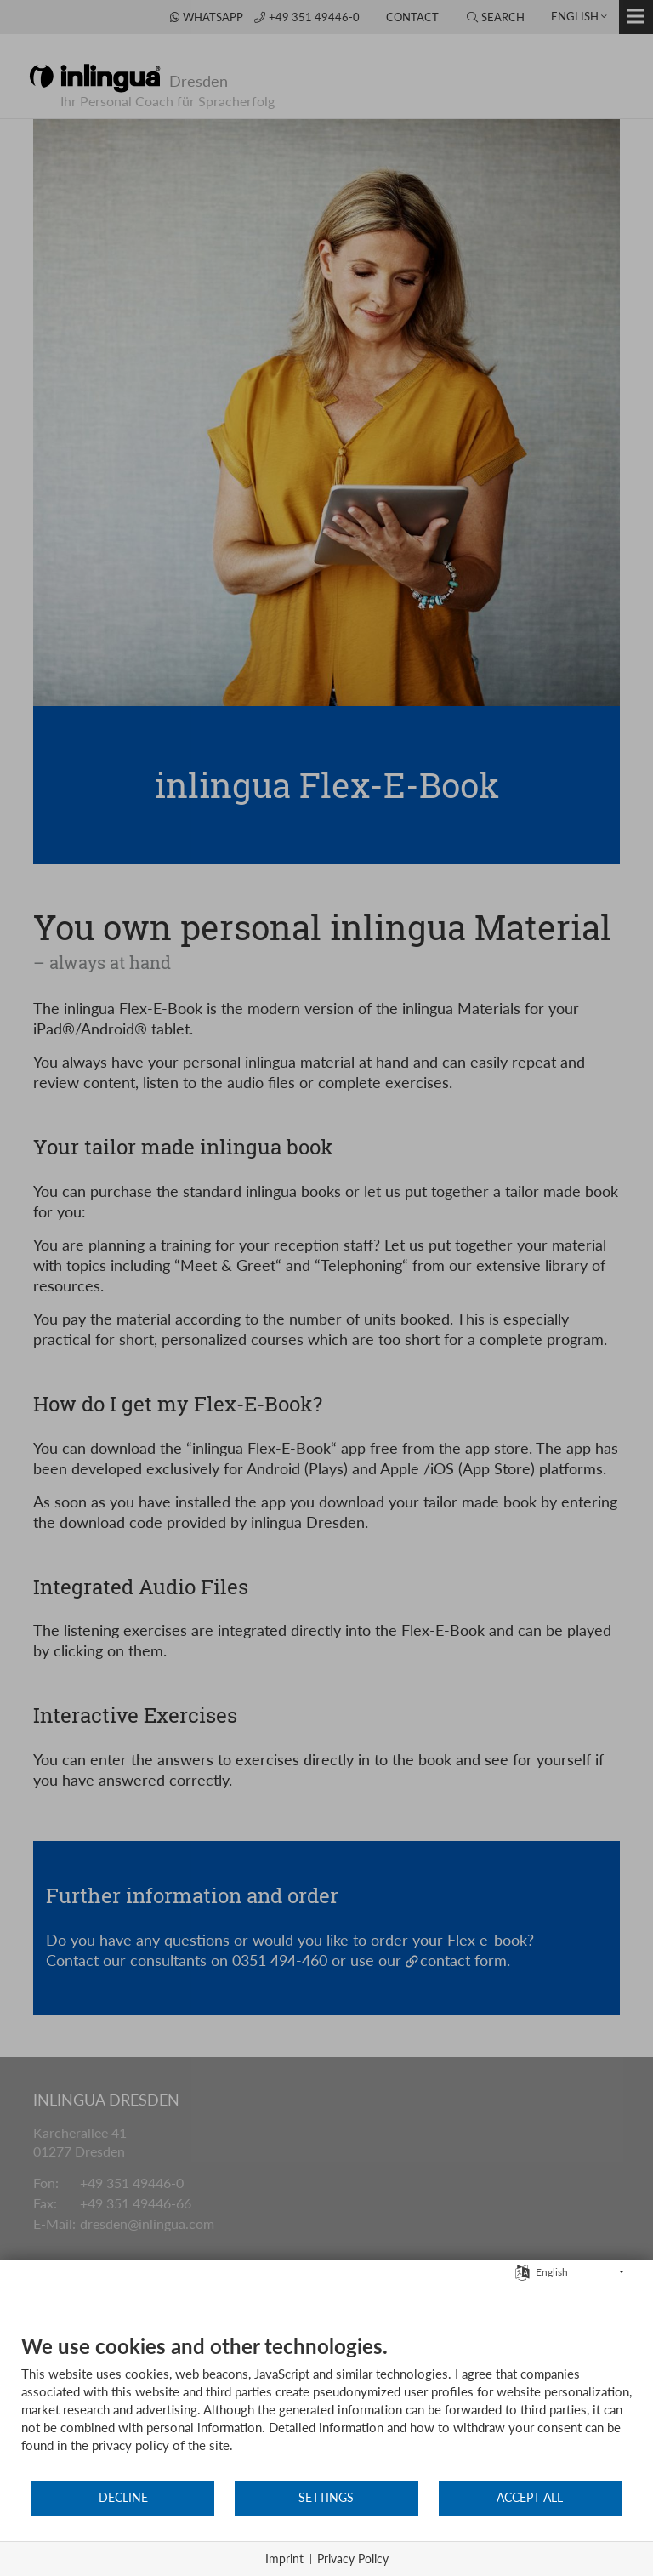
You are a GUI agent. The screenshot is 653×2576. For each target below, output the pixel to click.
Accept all (530, 2498)
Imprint (284, 2558)
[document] (326, 2406)
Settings (326, 2498)
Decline (123, 2498)
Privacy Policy (353, 2558)
